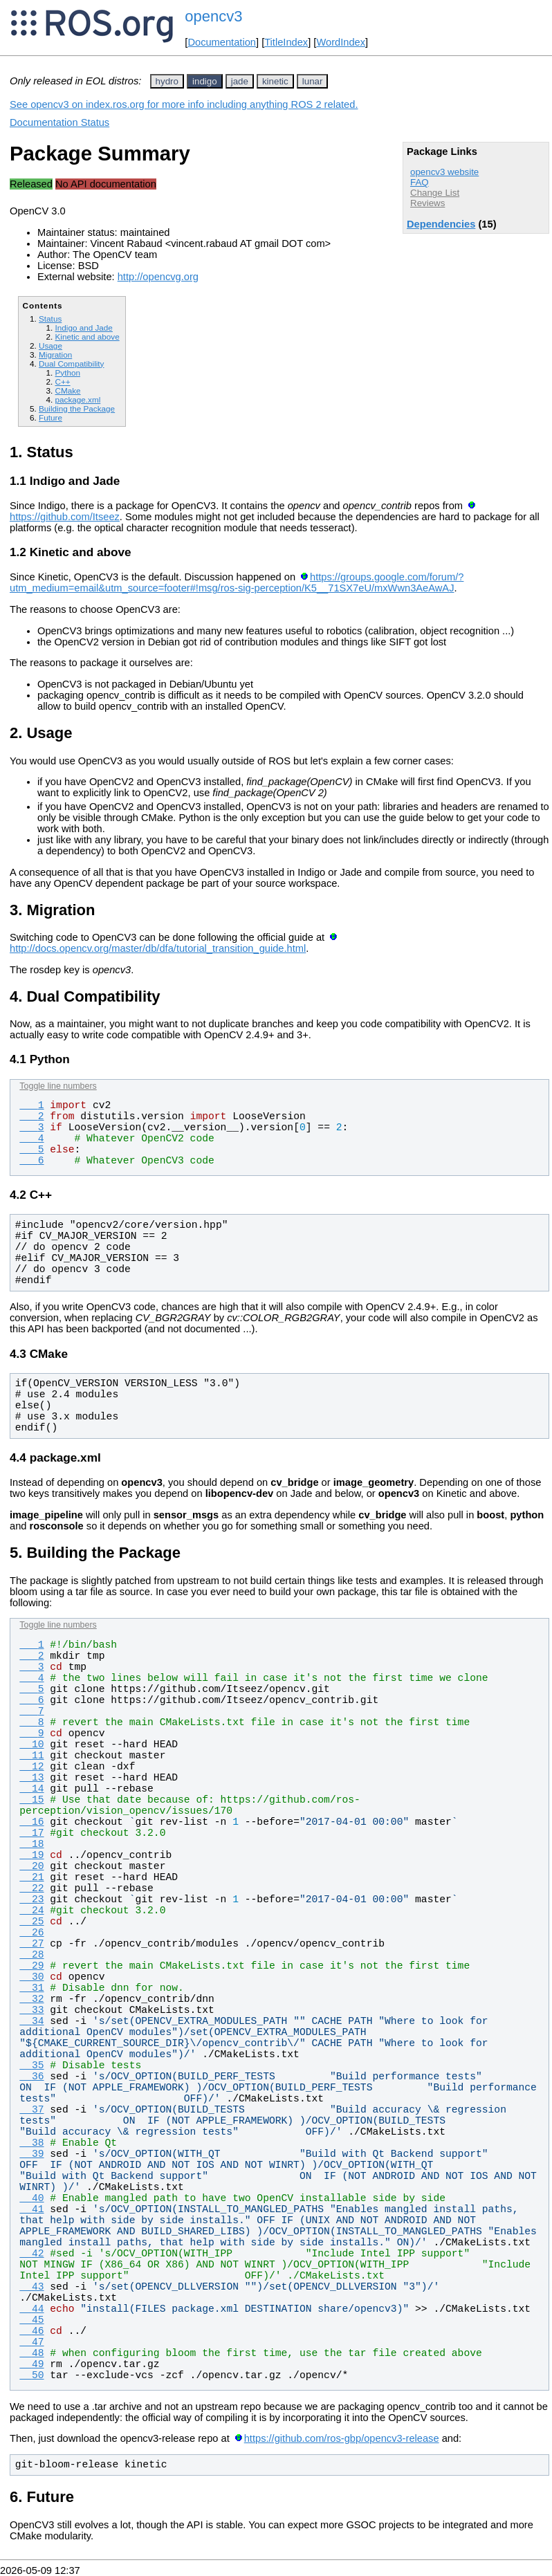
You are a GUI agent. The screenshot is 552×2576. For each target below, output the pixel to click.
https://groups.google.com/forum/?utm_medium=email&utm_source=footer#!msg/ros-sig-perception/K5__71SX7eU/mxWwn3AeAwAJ (236, 582)
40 (31, 2198)
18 (31, 1844)
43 (31, 2286)
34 (31, 2021)
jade (239, 81)
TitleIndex (286, 42)
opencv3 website (444, 172)
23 (31, 1899)
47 (31, 2342)
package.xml (77, 399)
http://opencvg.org (158, 276)
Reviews (427, 203)
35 (31, 2065)
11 (31, 1755)
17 (31, 1833)
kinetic (275, 81)
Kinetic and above (87, 336)
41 (31, 2209)
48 (31, 2353)
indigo (204, 81)
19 (31, 1855)
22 (31, 1888)
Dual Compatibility (71, 363)
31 (31, 1988)
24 (31, 1910)
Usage (50, 345)
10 (31, 1744)
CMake (67, 390)
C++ (62, 381)
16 (31, 1822)
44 (31, 2309)
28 (31, 1954)
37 (31, 2109)
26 (31, 1932)
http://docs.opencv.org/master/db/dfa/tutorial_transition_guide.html (158, 948)
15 (31, 1799)
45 (31, 2320)
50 (31, 2375)
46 (31, 2331)
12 (31, 1766)
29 (31, 1965)
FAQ (419, 182)
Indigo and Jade (83, 327)
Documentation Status (59, 122)
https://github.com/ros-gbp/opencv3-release (341, 2438)
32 (31, 1999)
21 (31, 1877)
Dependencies (441, 224)
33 (31, 2010)
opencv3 (213, 16)
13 (31, 1777)
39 (31, 2154)
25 (31, 1921)
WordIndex (340, 42)
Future (50, 417)
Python (67, 372)
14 (31, 1788)
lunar (312, 81)
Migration (55, 354)
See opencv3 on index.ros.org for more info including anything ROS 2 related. (184, 104)
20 (31, 1866)
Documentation (221, 42)
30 (31, 1976)
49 (31, 2364)
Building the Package (77, 408)
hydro (167, 81)
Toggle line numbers (57, 1086)
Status (50, 318)
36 (31, 2076)
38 (31, 2143)
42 (31, 2253)
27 (31, 1943)
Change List (434, 192)
